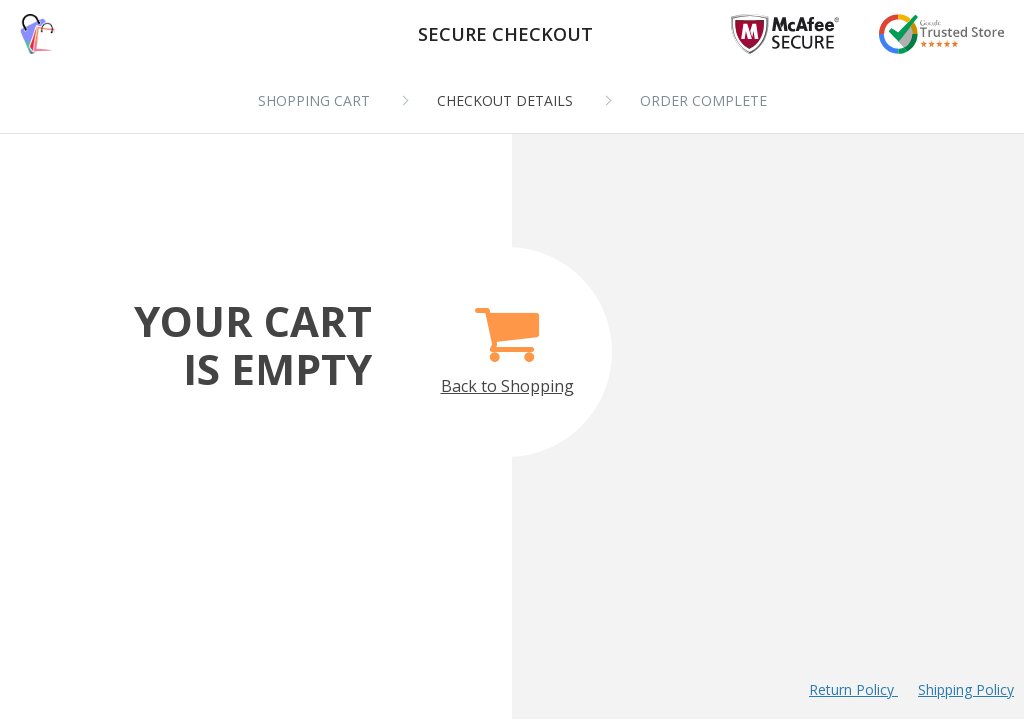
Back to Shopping (507, 339)
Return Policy (853, 689)
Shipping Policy (966, 689)
